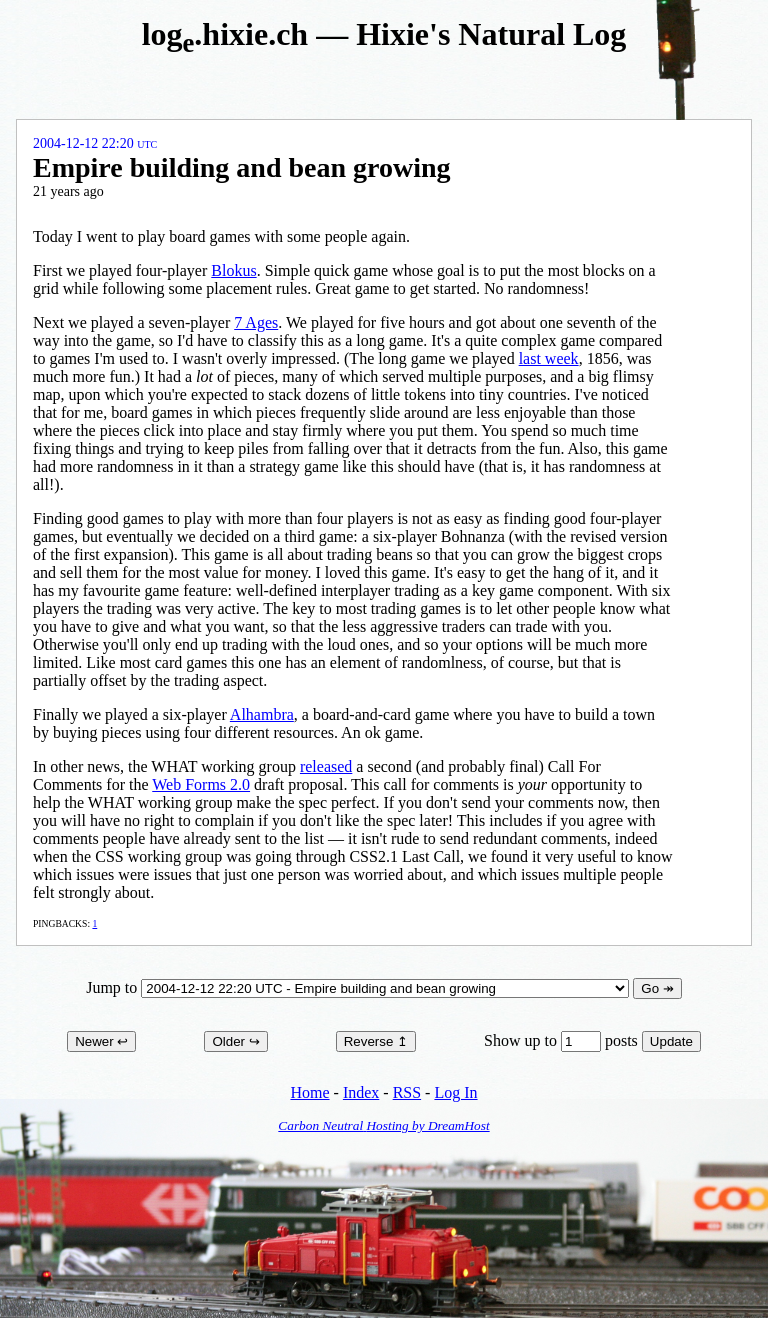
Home (309, 1092)
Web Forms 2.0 (201, 784)
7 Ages (256, 322)
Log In (455, 1092)
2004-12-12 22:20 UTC (95, 143)
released (326, 766)
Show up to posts (563, 1040)
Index (361, 1092)
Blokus (233, 270)
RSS (407, 1092)
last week (549, 358)
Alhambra (262, 714)
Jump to (359, 987)
